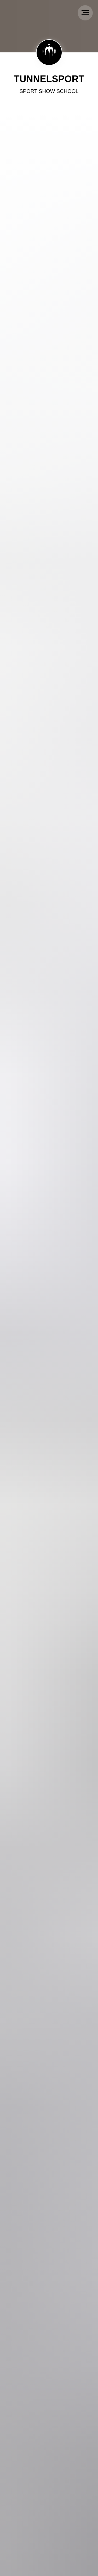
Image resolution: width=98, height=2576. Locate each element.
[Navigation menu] (85, 12)
